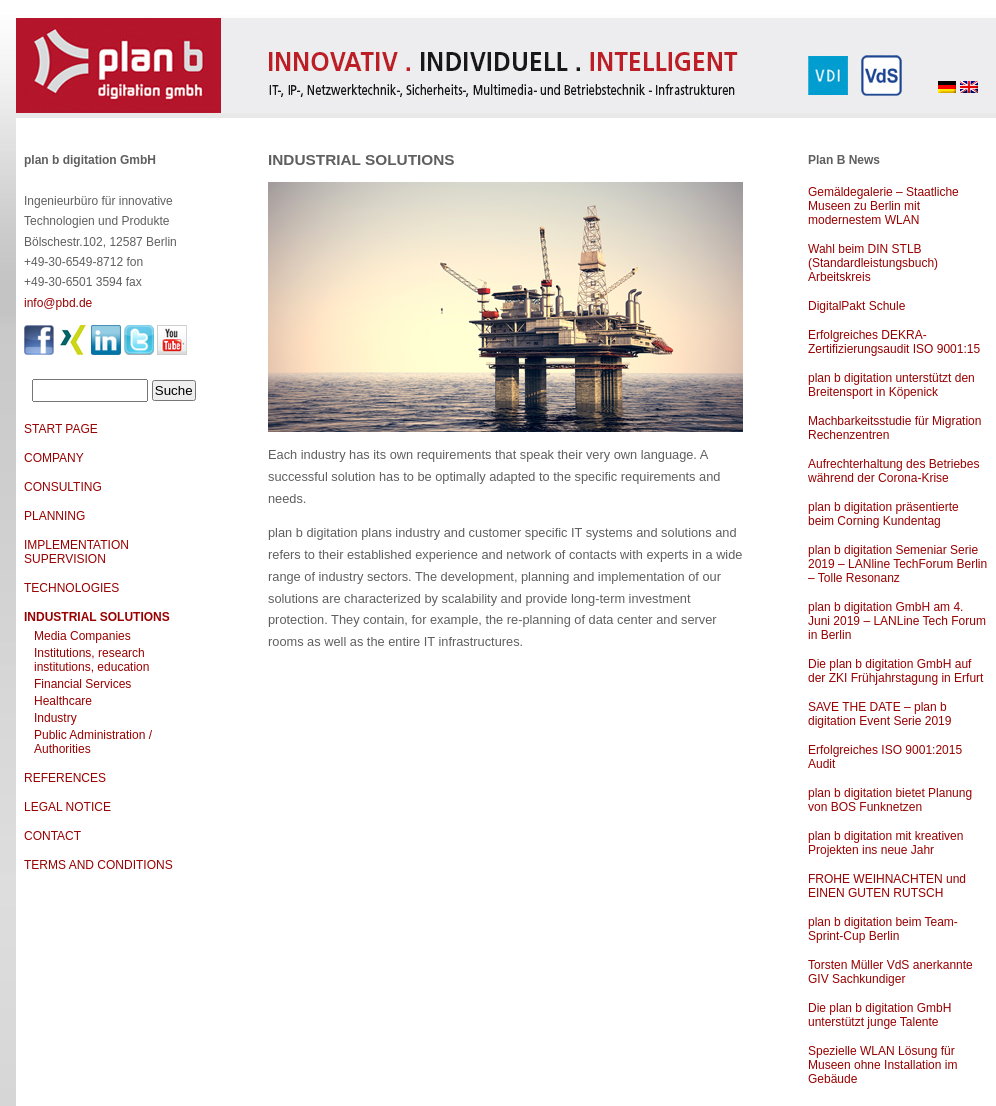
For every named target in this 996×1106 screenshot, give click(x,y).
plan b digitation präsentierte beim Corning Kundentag (883, 514)
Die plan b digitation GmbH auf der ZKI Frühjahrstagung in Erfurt (895, 671)
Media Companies (82, 636)
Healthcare (63, 701)
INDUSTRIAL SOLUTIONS (97, 617)
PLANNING (54, 516)
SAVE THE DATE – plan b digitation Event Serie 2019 (879, 714)
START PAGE (61, 429)
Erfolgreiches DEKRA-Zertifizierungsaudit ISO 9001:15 (894, 342)
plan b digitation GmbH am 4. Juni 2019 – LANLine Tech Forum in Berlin (897, 621)
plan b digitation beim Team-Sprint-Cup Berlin (883, 929)
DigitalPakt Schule (856, 306)
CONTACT (52, 836)
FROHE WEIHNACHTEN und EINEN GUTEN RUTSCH (887, 886)
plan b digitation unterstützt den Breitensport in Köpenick (891, 385)
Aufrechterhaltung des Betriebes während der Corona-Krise (893, 471)
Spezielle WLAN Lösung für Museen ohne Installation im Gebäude (882, 1065)
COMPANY (54, 458)
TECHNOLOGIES (71, 588)
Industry (55, 718)
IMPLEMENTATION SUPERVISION (76, 552)
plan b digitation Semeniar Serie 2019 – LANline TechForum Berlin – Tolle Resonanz (897, 564)
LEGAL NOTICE (67, 807)
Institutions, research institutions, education (91, 660)
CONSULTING (63, 487)
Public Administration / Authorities (93, 742)
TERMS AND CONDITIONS (98, 865)
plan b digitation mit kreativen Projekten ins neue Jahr (885, 843)
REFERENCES (65, 778)
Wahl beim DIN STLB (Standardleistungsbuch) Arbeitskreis (873, 263)
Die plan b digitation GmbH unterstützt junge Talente (879, 1015)
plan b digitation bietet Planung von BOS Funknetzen (890, 800)
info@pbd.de (58, 303)
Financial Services (82, 684)
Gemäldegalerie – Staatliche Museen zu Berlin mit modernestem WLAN (883, 206)
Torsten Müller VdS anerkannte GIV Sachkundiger (890, 972)
